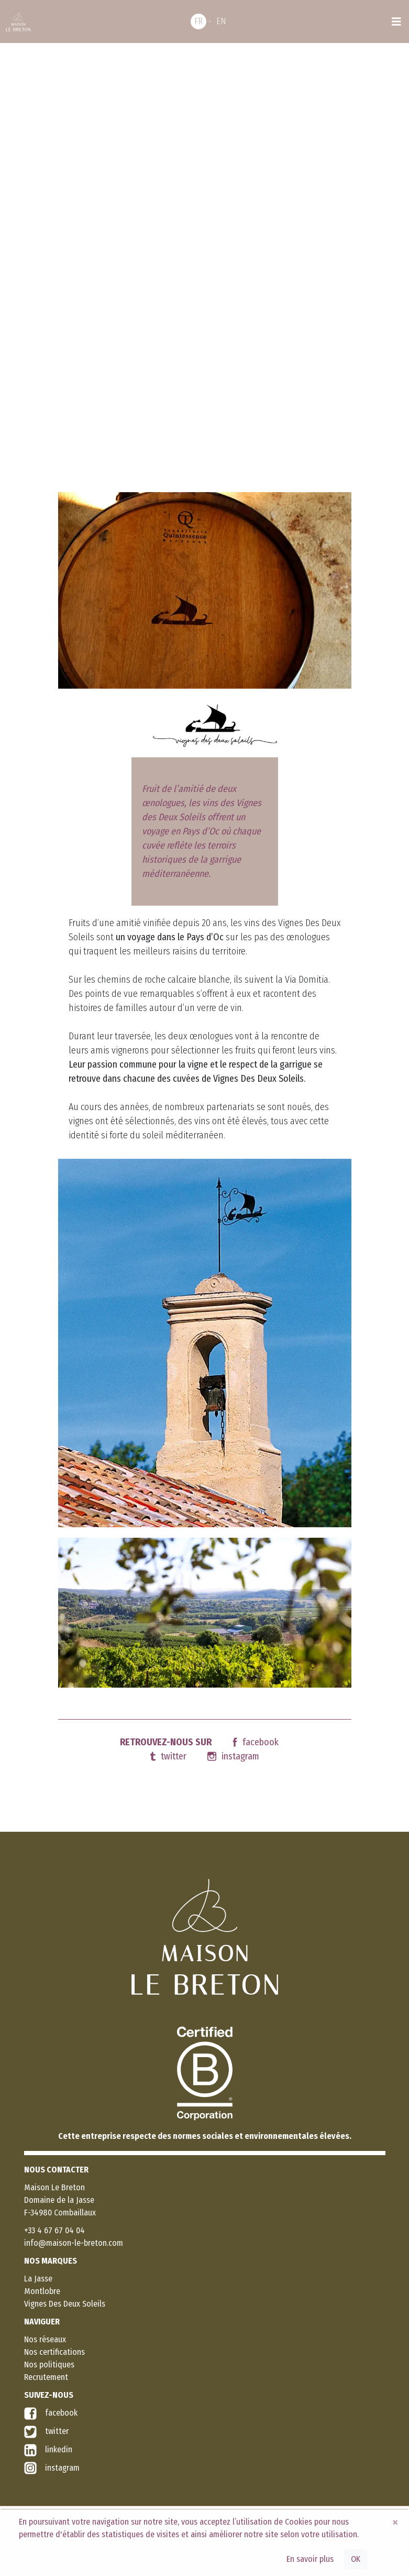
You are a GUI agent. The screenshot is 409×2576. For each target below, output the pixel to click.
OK (355, 2559)
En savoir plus (310, 2559)
